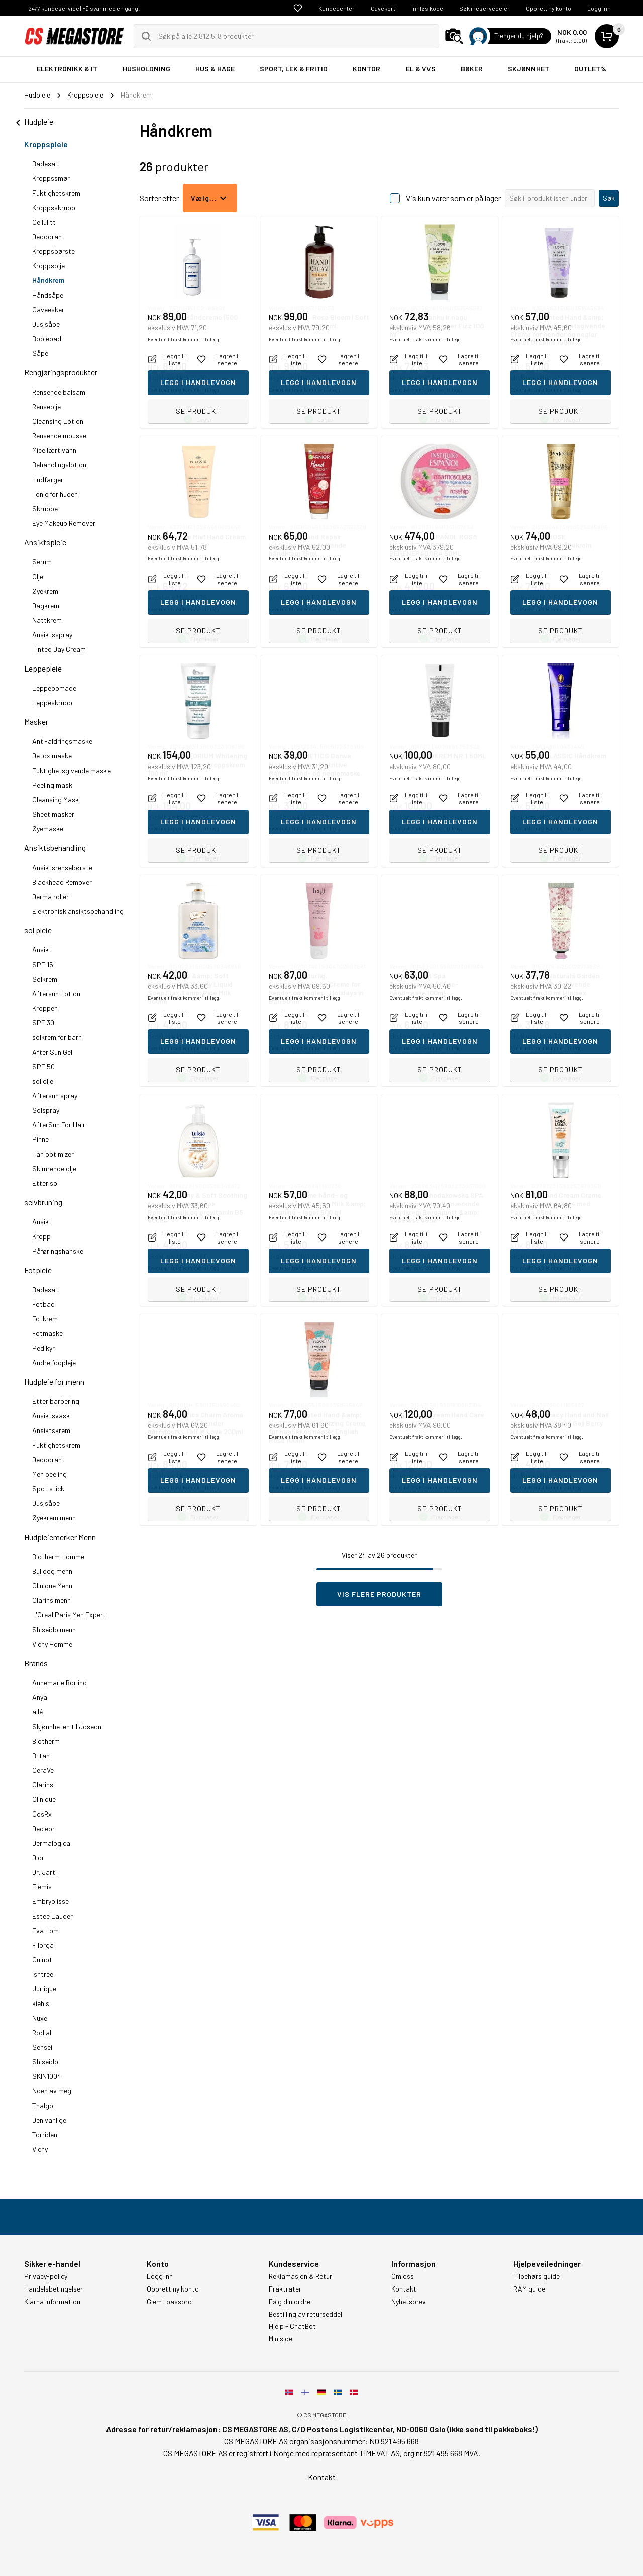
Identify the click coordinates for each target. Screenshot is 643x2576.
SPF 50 (43, 1066)
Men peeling (49, 1474)
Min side (280, 2339)
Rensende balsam (58, 392)
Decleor (43, 1828)
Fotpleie (38, 1270)
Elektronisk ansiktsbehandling (78, 911)
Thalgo (42, 2105)
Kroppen (45, 1008)
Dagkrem (45, 605)
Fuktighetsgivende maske (71, 770)
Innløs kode (427, 8)
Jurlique (44, 1988)
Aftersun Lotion (56, 993)
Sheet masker (53, 814)
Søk (609, 198)
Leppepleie (43, 668)
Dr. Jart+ (45, 1872)
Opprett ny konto (548, 8)
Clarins (42, 1784)
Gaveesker (48, 309)
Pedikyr (43, 1348)
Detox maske (52, 755)
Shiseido (45, 2061)
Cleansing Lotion (57, 421)
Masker (36, 721)
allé (37, 1711)
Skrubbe (45, 508)
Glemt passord (169, 2302)
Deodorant (48, 236)
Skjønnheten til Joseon (66, 1726)
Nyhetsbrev (408, 2302)
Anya (39, 1697)
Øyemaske (47, 828)
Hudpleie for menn (54, 1381)
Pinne (40, 1139)
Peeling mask (52, 785)
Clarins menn (51, 1600)
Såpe (40, 353)
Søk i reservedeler (484, 8)
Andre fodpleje (54, 1362)
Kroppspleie (46, 144)
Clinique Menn (52, 1585)
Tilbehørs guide (536, 2276)
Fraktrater (285, 2289)
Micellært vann (54, 450)
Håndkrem (48, 280)
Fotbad (43, 1304)
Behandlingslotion (59, 464)
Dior (38, 1857)
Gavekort (383, 8)
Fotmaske (47, 1333)
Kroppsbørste (53, 251)
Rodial (41, 2032)
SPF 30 (43, 1022)
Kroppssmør (51, 178)
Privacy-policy (45, 2276)
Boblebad (46, 338)
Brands (36, 1663)
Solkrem (44, 979)
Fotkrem (45, 1318)
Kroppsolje (48, 265)
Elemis (42, 1886)
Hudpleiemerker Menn (60, 1537)
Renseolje (46, 406)
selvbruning (43, 1202)
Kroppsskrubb (53, 207)
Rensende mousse (59, 435)
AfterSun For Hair (58, 1124)
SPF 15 (42, 964)
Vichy (40, 2149)
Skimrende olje (54, 1168)
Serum (42, 561)
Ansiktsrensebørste (62, 867)
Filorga (43, 1945)
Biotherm (46, 1741)
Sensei (42, 2047)
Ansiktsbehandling (55, 847)
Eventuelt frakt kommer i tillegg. (184, 390)
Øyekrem (45, 591)
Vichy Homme (52, 1644)
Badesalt (46, 163)
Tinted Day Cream (59, 649)
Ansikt (42, 949)
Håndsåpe (47, 295)
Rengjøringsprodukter (60, 372)
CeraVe (43, 1770)
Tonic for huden (55, 494)
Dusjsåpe (46, 324)
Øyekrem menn (54, 1517)
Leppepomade (54, 688)
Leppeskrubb (52, 702)
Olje (37, 576)
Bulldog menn (52, 1571)
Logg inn (599, 8)
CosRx (42, 1813)
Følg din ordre (289, 2302)
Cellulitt (44, 222)
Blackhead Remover (62, 882)
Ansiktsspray (52, 634)
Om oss (402, 2276)
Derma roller (50, 896)
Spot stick (48, 1488)
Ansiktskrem (51, 1430)
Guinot (42, 1959)
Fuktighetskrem (56, 192)
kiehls (40, 2003)
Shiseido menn (54, 1629)
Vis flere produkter (379, 1594)
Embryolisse (50, 1901)
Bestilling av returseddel (305, 2314)
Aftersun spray (54, 1095)
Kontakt (403, 2289)
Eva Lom (45, 1930)
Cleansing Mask (55, 799)
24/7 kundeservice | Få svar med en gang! (84, 8)
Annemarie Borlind (59, 1682)
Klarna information (52, 2302)
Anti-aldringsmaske (62, 741)
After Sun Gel (52, 1051)
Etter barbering (55, 1401)
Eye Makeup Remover (63, 523)
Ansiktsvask (51, 1415)
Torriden (44, 2134)
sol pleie (38, 930)
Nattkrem (47, 620)
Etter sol (45, 1183)
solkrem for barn (57, 1037)
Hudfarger (47, 479)
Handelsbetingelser (53, 2289)
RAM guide (529, 2289)
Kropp (41, 1236)
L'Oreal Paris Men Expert (69, 1614)
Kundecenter (336, 8)
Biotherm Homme (58, 1556)
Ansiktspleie (45, 542)
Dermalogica (51, 1843)
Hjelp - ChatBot (292, 2326)
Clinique (44, 1799)
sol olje (42, 1081)
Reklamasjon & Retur (300, 2276)
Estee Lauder (52, 1916)
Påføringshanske (57, 1251)
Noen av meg (51, 2090)
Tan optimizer (53, 1154)
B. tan (41, 1755)
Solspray (45, 1110)
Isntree (42, 1974)
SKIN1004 (46, 2076)
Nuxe (39, 2018)
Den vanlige (49, 2120)
